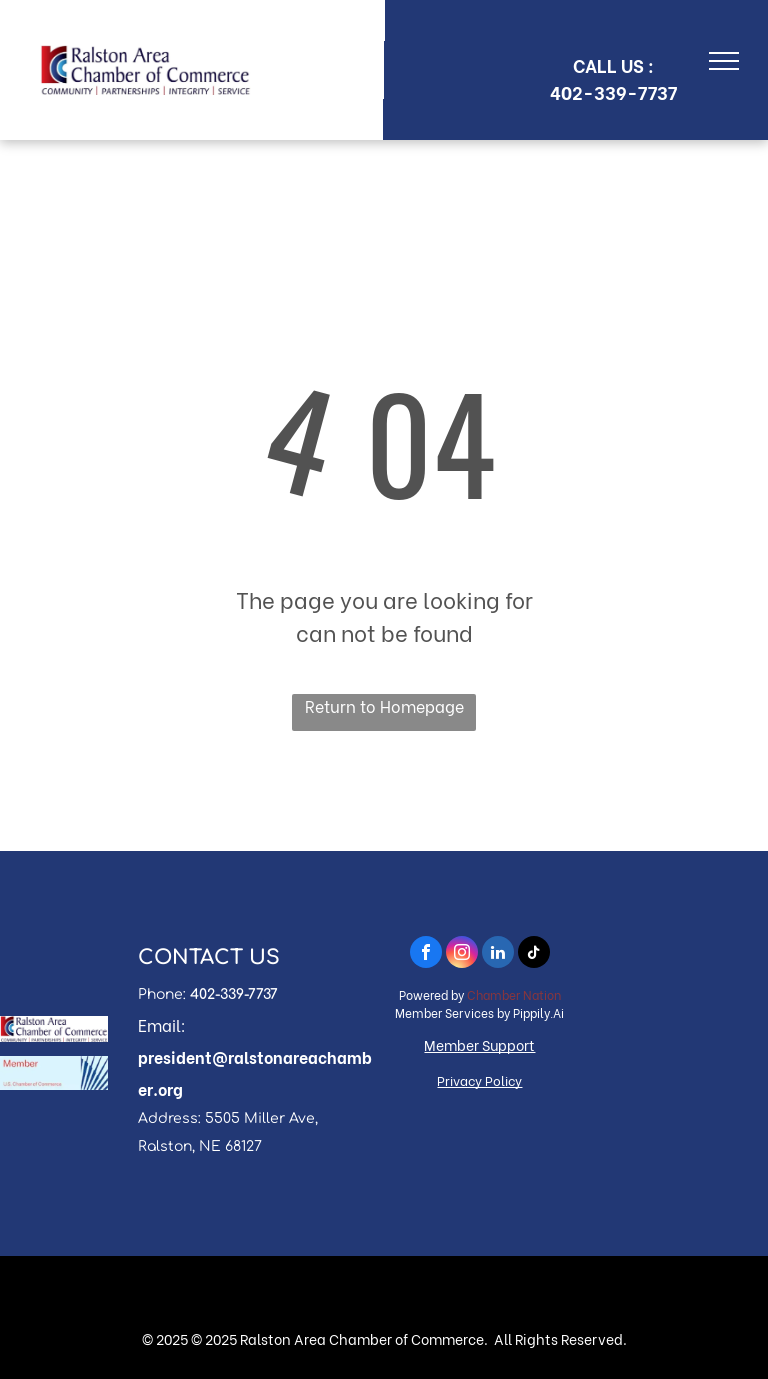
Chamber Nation (514, 994)
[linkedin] (498, 954)
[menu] (724, 61)
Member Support (479, 1044)
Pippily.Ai (538, 1012)
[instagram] (462, 954)
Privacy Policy (479, 1079)
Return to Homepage (384, 705)
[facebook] (426, 954)
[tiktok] (534, 954)
